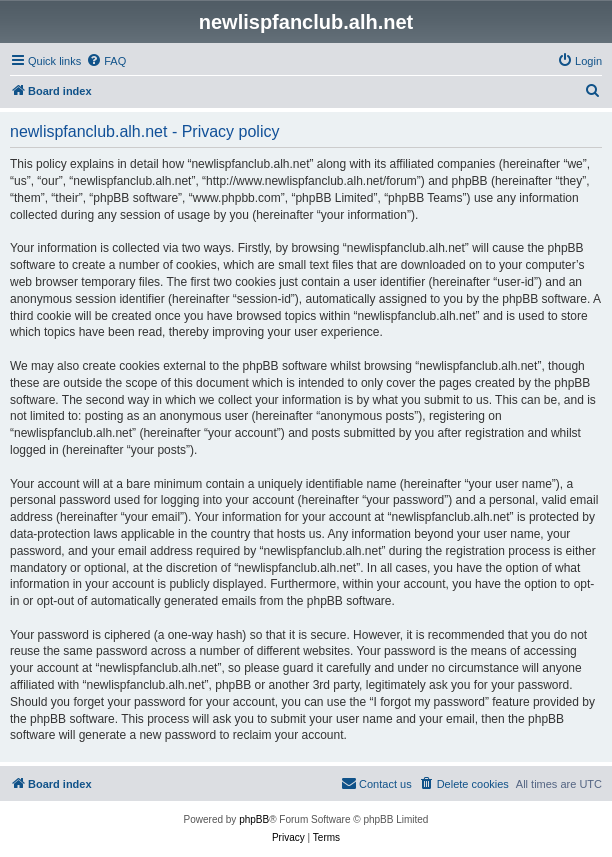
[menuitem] (106, 61)
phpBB (254, 819)
